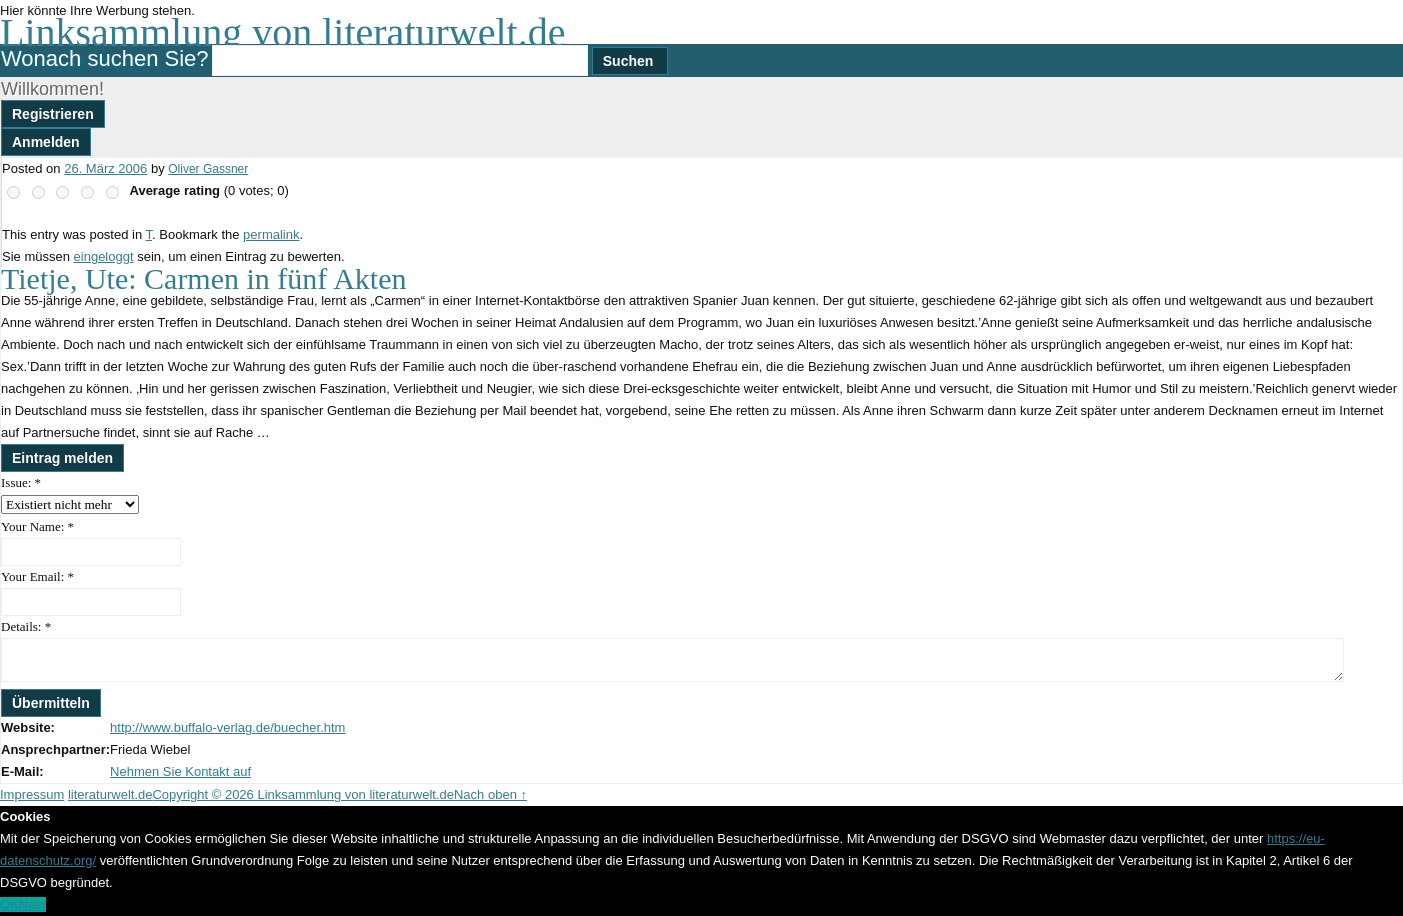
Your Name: (37, 526)
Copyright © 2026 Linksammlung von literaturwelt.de (303, 794)
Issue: (21, 482)
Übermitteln (51, 703)
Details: (26, 626)
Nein (32, 904)
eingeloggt (104, 256)
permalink (271, 234)
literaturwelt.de (110, 794)
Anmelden (46, 142)
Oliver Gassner (208, 169)
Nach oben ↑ (490, 794)
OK (9, 904)
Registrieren (53, 114)
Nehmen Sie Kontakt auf (180, 771)
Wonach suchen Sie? (105, 58)
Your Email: (37, 576)
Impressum (32, 794)
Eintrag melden (62, 458)
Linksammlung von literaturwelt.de (282, 32)
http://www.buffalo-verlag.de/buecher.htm (227, 727)
